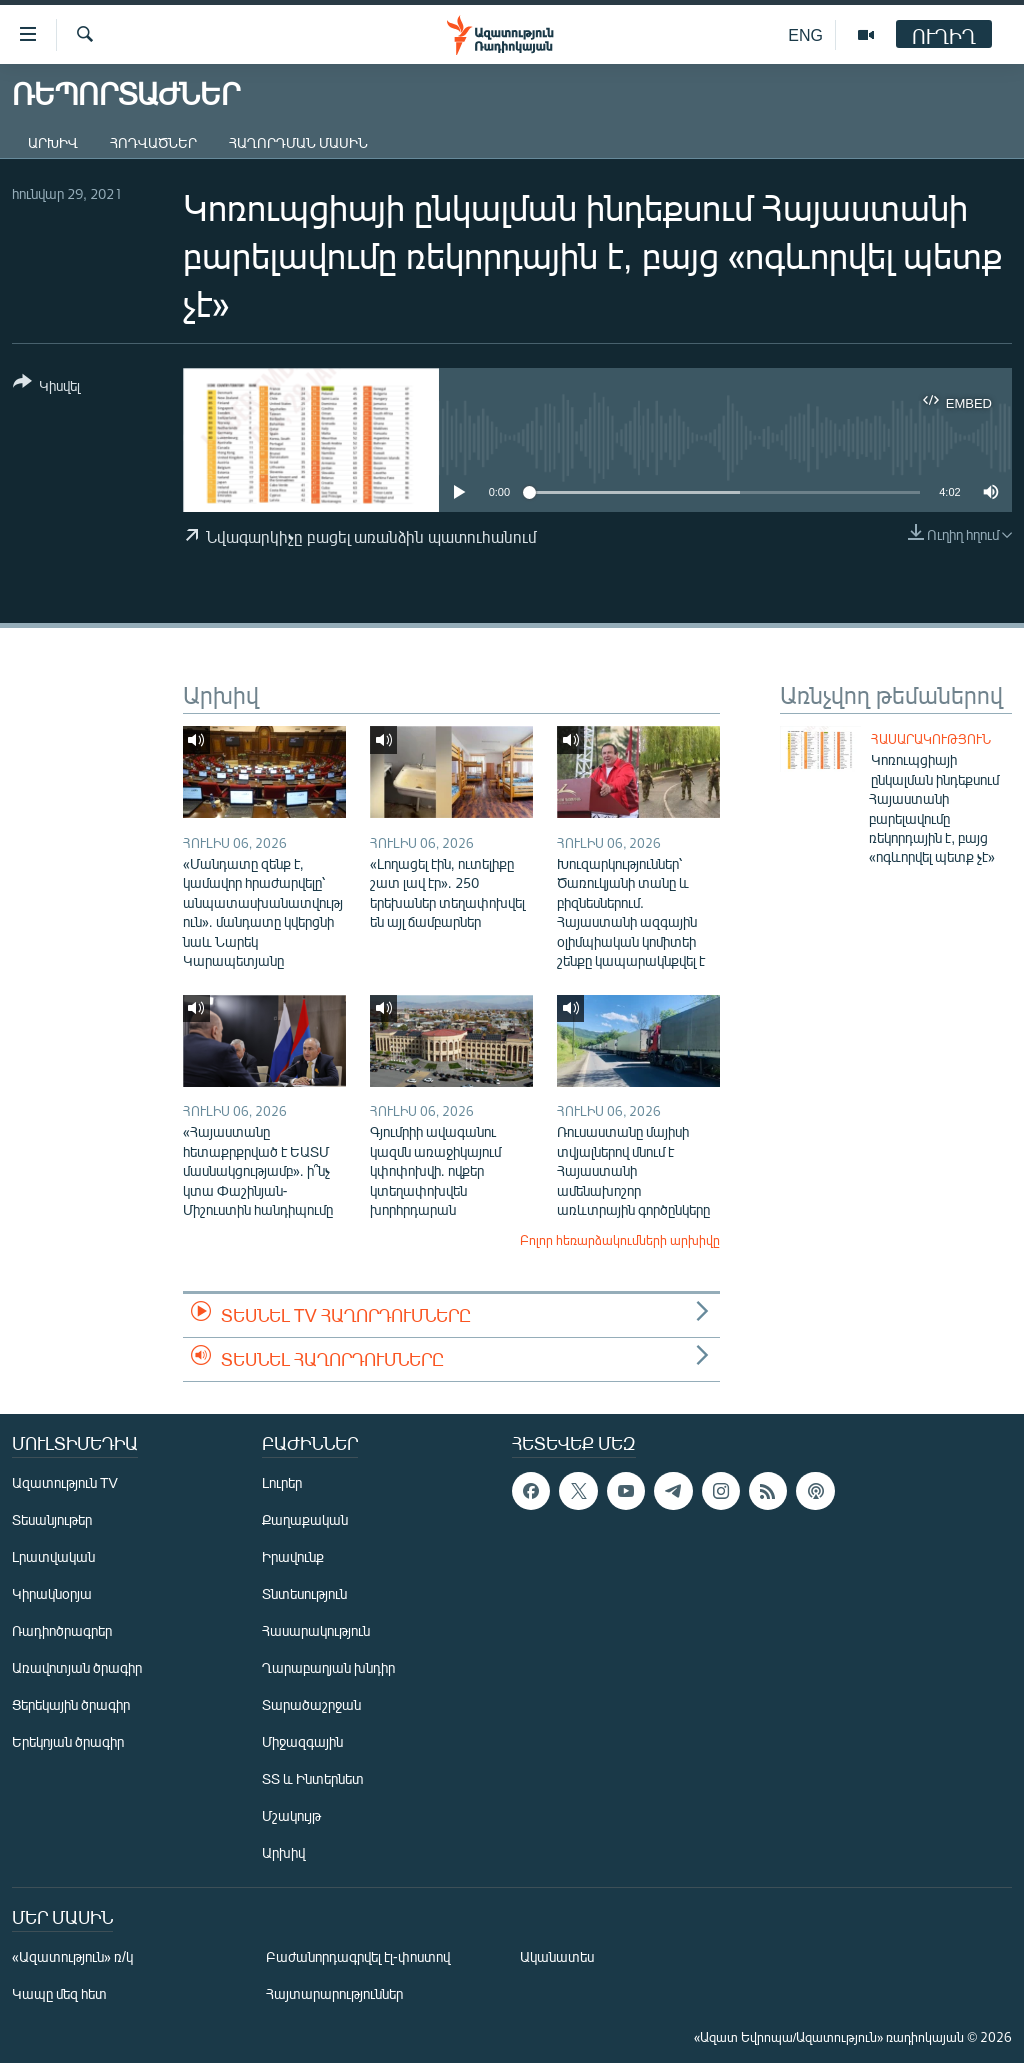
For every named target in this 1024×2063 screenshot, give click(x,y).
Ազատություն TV (65, 1482)
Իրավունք (293, 1556)
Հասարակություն (931, 739)
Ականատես (557, 1956)
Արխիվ (53, 142)
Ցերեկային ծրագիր (71, 1704)
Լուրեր (282, 1482)
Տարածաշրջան (311, 1704)
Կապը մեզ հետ (59, 1993)
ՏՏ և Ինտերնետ (313, 1778)
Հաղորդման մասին (298, 142)
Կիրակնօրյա (52, 1593)
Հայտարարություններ (334, 1993)
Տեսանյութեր (52, 1519)
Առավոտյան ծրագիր (77, 1667)
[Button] (46, 387)
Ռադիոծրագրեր (62, 1630)
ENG (805, 34)
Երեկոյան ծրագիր (68, 1741)
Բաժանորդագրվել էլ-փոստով (358, 1956)
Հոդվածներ (153, 142)
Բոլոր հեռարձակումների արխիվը (620, 1240)
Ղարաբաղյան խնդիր (328, 1667)
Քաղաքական (305, 1519)
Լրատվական (53, 1556)
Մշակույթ (291, 1815)
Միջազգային (302, 1741)
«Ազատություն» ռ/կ (72, 1956)
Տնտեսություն (304, 1593)
